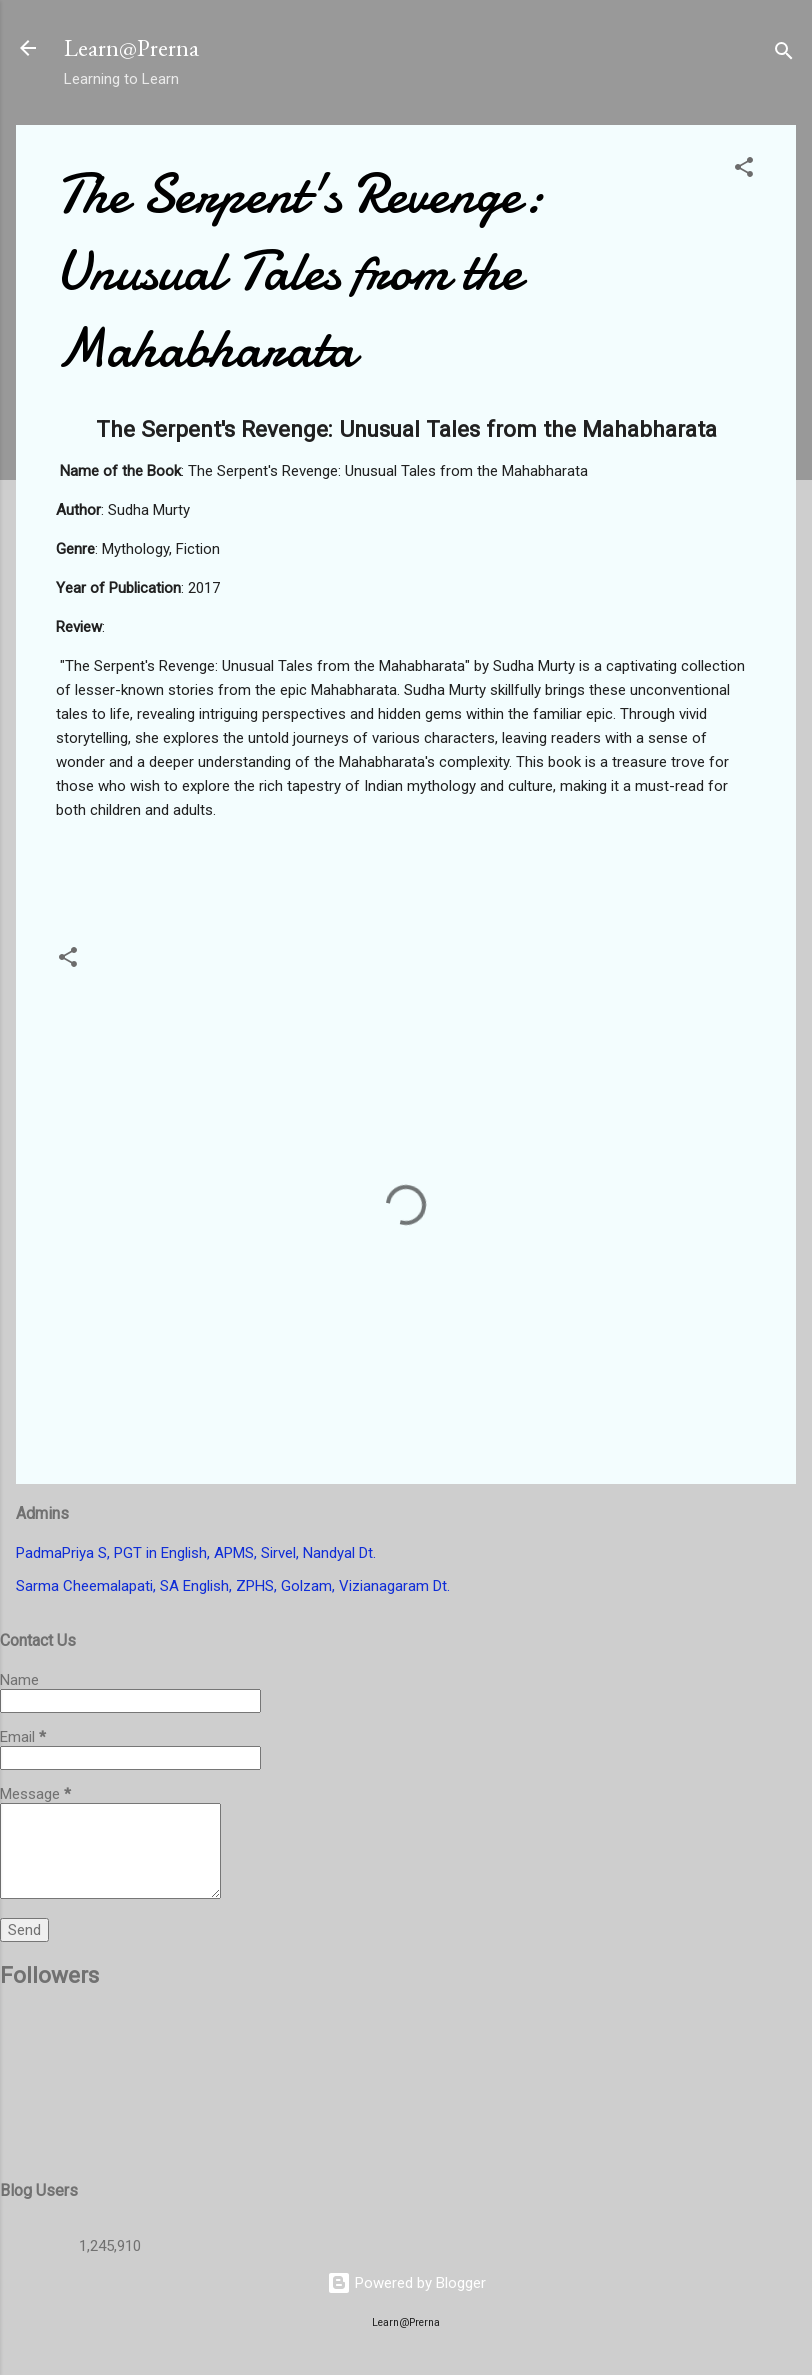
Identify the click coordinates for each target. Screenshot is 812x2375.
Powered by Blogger (406, 2283)
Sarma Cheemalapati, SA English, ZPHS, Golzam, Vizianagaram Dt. (233, 1586)
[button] (744, 170)
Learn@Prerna (131, 47)
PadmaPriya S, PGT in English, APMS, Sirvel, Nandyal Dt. (196, 1553)
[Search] (784, 54)
